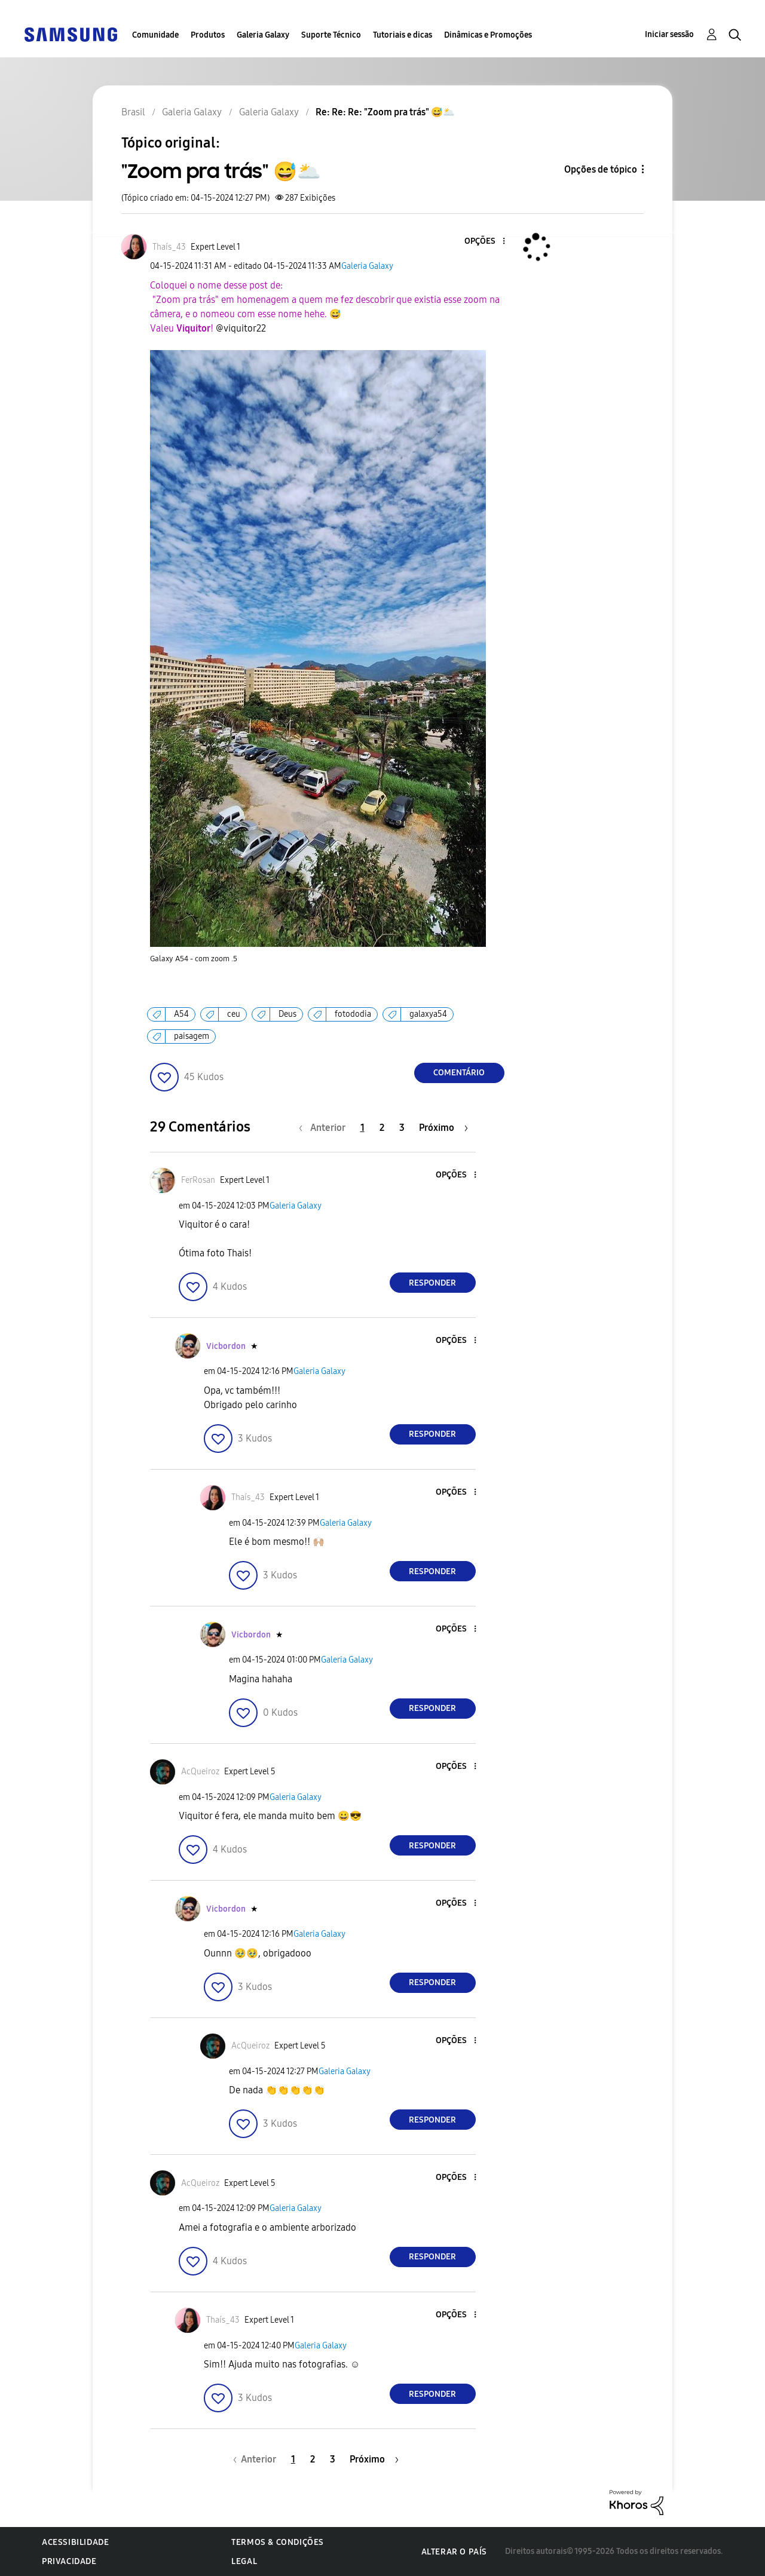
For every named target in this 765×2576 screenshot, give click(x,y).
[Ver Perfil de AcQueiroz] (200, 1772)
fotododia (353, 1014)
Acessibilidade (75, 2542)
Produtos (208, 35)
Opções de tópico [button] (600, 169)
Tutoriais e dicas (402, 35)
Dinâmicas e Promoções (488, 35)
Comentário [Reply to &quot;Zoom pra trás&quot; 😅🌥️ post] (459, 1073)
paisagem (191, 1036)
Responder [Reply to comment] (432, 1283)
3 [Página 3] (402, 1127)
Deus (287, 1014)
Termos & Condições (277, 2542)
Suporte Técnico (331, 35)
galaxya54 (428, 1014)
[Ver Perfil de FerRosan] (198, 1180)
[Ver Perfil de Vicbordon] (226, 1346)
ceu (233, 1014)
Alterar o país (454, 2552)
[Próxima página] (443, 1127)
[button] (483, 241)
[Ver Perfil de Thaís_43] (169, 247)
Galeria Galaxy (263, 35)
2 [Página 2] (382, 1127)
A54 (181, 1014)
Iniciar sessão (669, 34)
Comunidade (155, 35)
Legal (244, 2561)
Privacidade (69, 2561)
